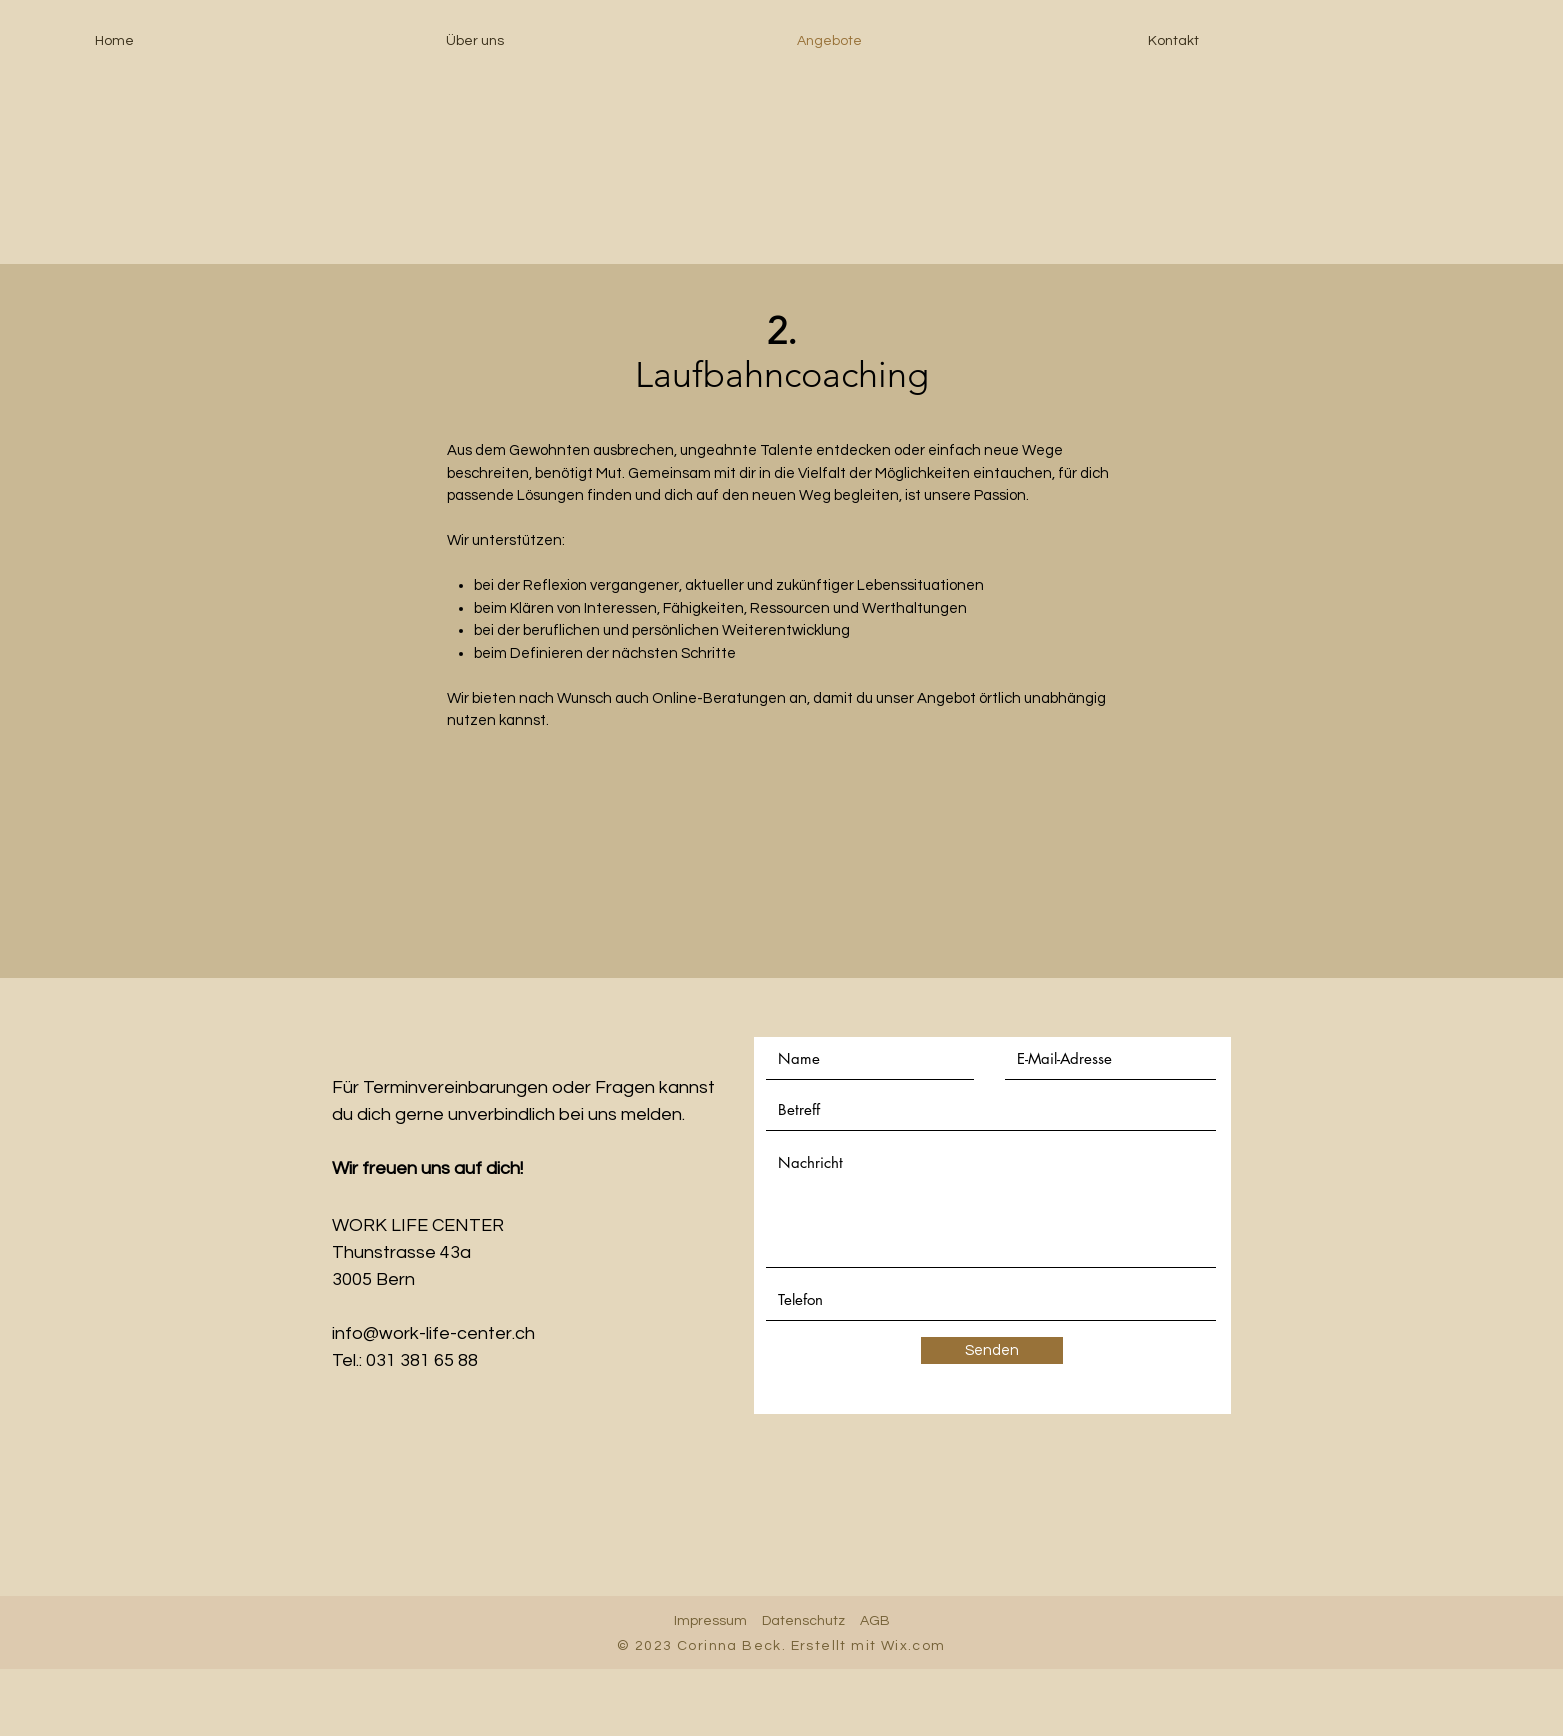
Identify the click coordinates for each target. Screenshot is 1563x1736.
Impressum (710, 1621)
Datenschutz (803, 1621)
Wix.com (913, 1646)
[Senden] (992, 1350)
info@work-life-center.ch (433, 1333)
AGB (875, 1621)
